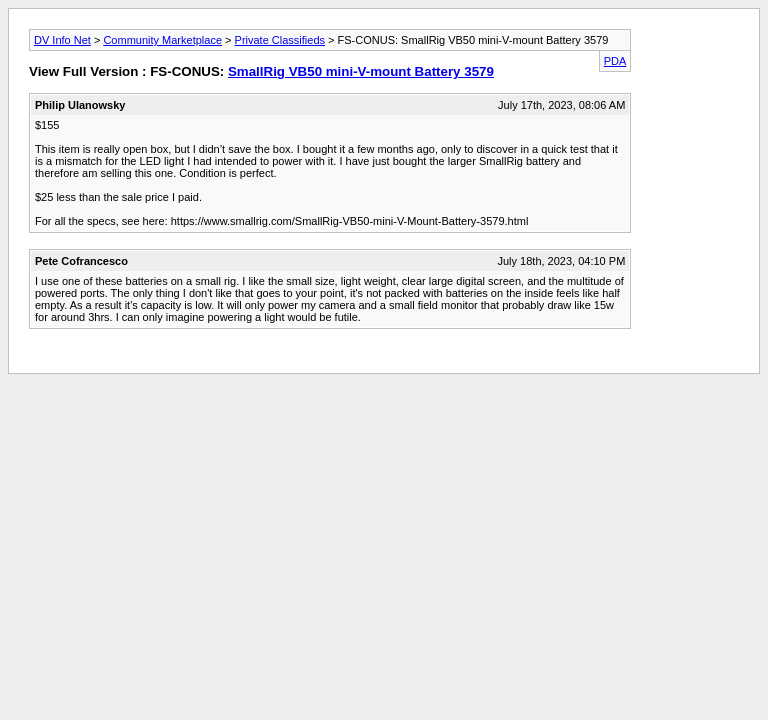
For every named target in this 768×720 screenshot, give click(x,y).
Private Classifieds (280, 40)
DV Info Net (62, 40)
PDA (615, 61)
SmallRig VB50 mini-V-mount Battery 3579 (361, 71)
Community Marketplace (162, 40)
